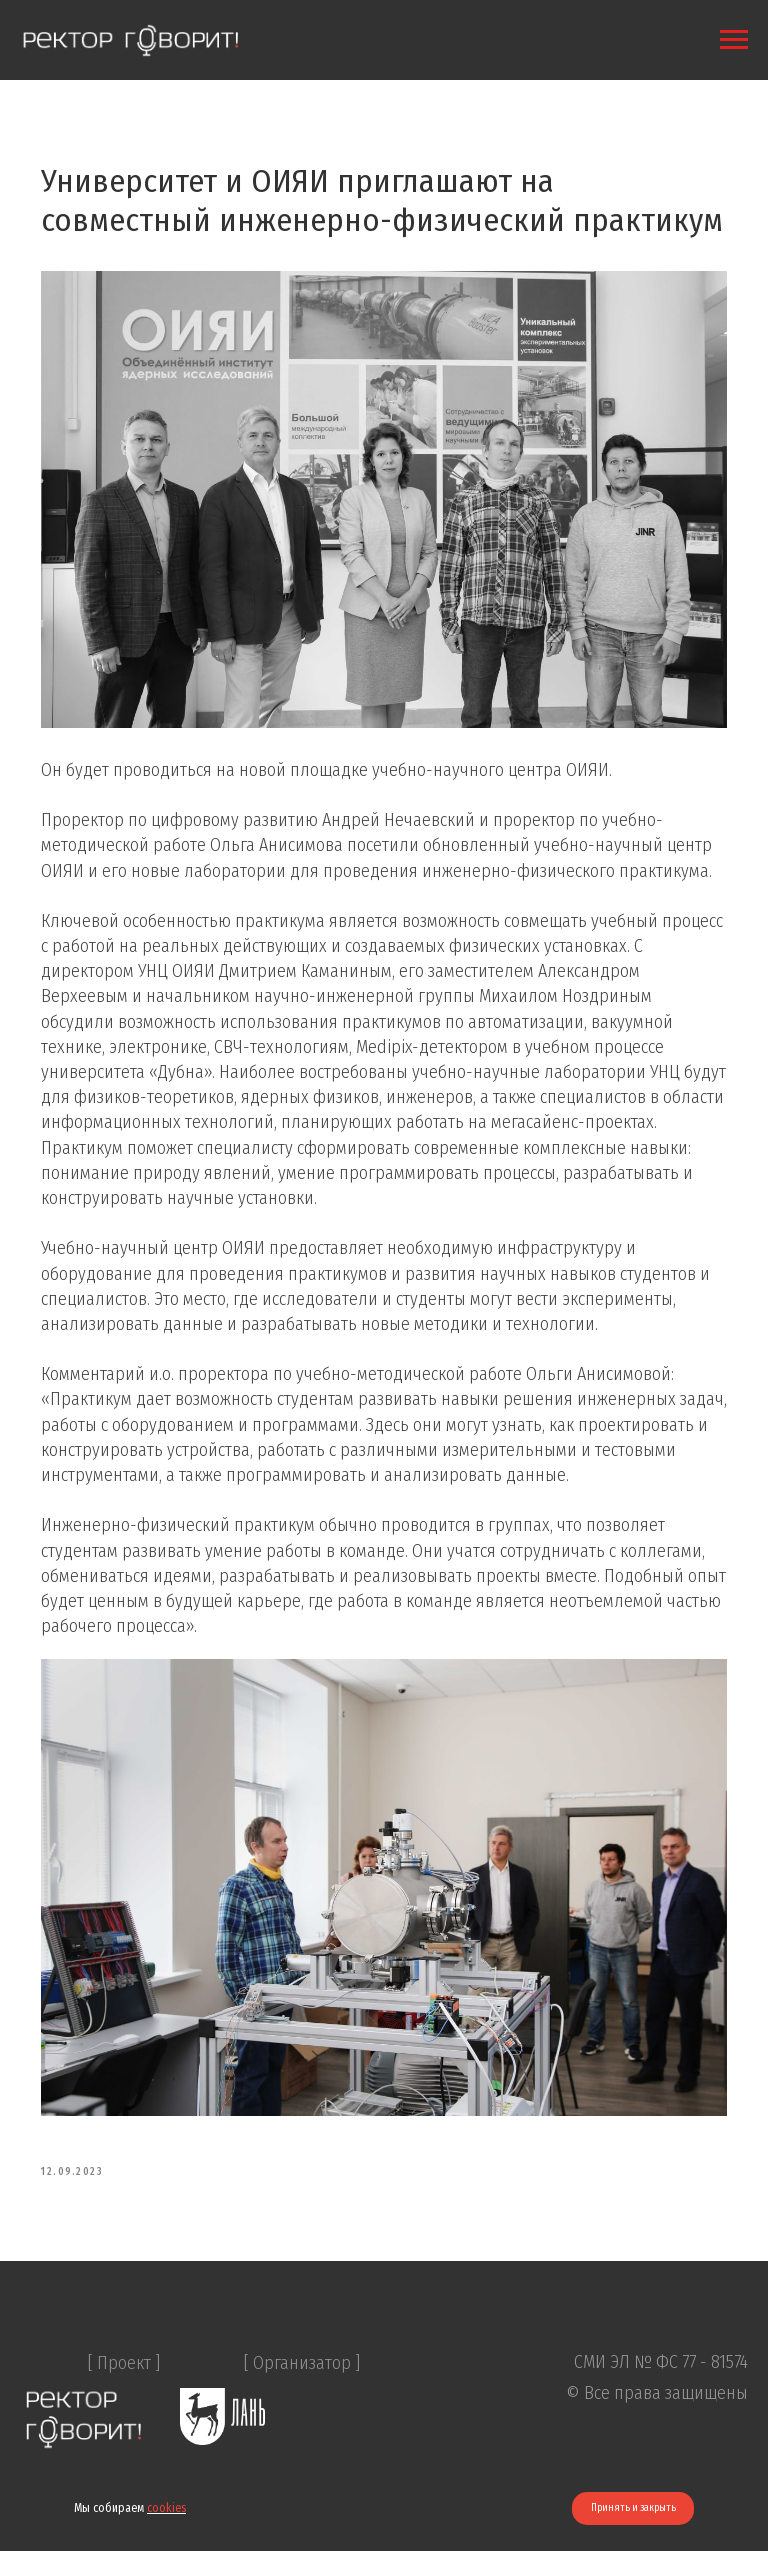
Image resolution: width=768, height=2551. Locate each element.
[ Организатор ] (302, 2443)
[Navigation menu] (734, 40)
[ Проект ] (124, 2443)
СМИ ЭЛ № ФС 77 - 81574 (661, 2442)
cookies (166, 2508)
